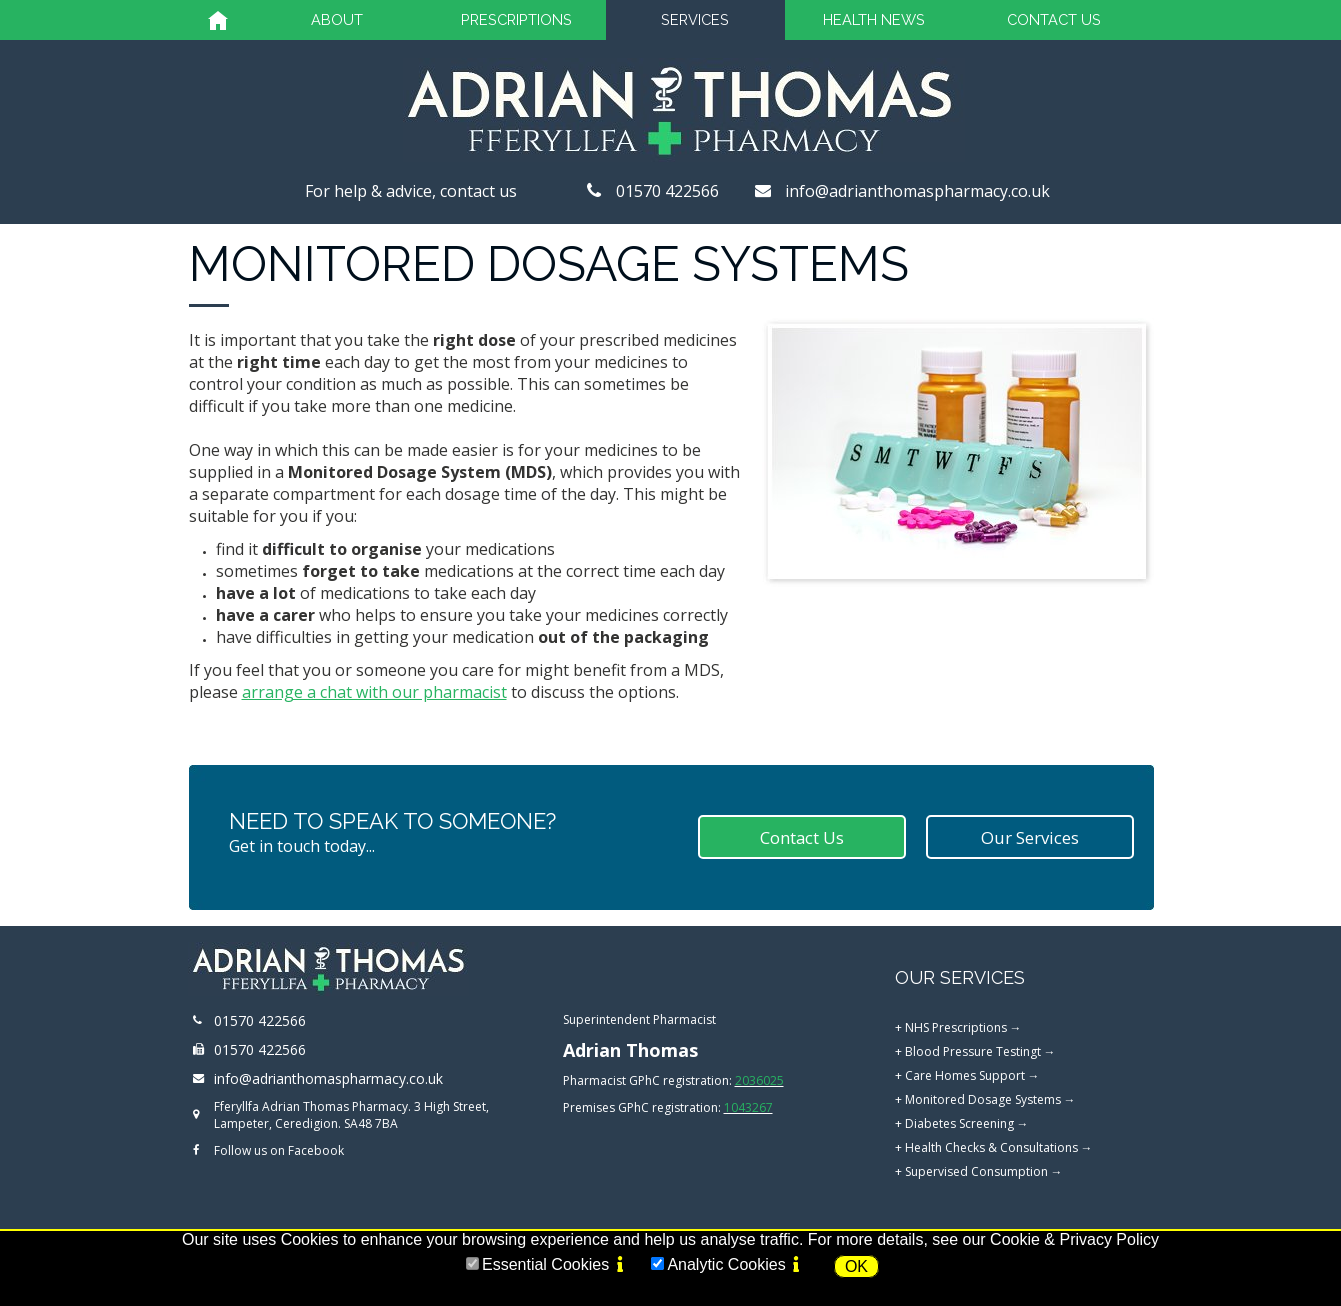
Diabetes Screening (959, 1123)
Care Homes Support (965, 1075)
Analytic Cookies (726, 1264)
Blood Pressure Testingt (973, 1051)
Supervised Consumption (976, 1171)
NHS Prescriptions (956, 1027)
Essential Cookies (545, 1264)
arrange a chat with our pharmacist (374, 692)
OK (856, 1266)
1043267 (748, 1107)
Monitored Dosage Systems (983, 1099)
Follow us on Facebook (279, 1150)
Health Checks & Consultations (991, 1147)
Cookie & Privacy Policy (1074, 1239)
